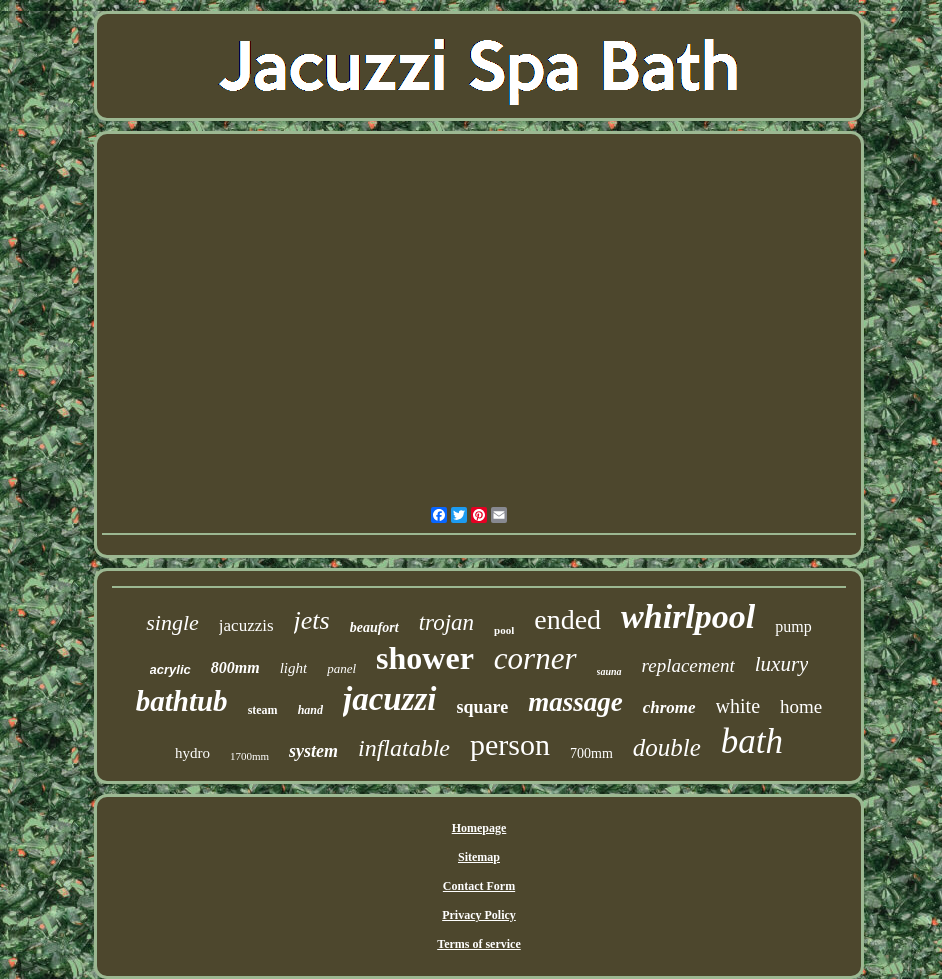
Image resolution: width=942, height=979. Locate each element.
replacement (688, 665)
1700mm (249, 756)
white (738, 706)
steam (263, 710)
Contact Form (479, 886)
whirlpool (688, 616)
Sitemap (479, 857)
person (510, 744)
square (483, 707)
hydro (192, 753)
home (801, 706)
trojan (446, 622)
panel (341, 668)
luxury (782, 664)
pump (793, 626)
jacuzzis (246, 625)
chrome (669, 707)
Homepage (479, 828)
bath (752, 741)
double (667, 747)
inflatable (404, 748)
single (172, 622)
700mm (591, 753)
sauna (609, 671)
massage (575, 702)
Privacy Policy (479, 915)
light (294, 668)
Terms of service (479, 944)
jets (312, 620)
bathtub (182, 701)
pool (504, 630)
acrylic (170, 669)
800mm (235, 667)
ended (567, 619)
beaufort (374, 627)
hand (310, 710)
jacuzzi (390, 699)
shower (425, 658)
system (313, 751)
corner (535, 658)
